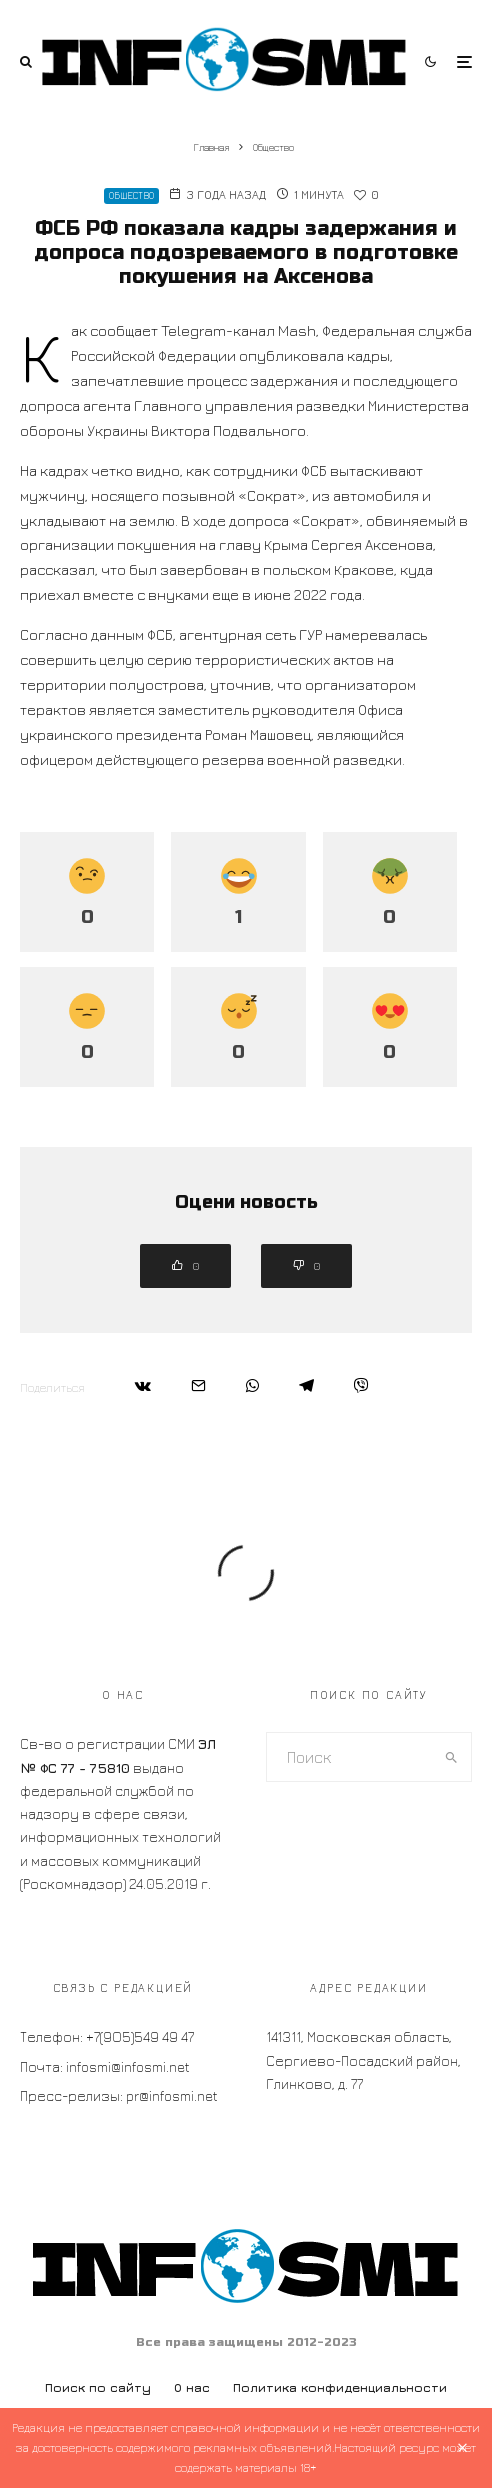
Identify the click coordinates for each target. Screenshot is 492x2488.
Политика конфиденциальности (340, 2387)
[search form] (349, 1757)
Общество (131, 195)
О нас (192, 2387)
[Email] (198, 1385)
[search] (451, 1757)
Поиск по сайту (98, 2387)
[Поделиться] (143, 1385)
